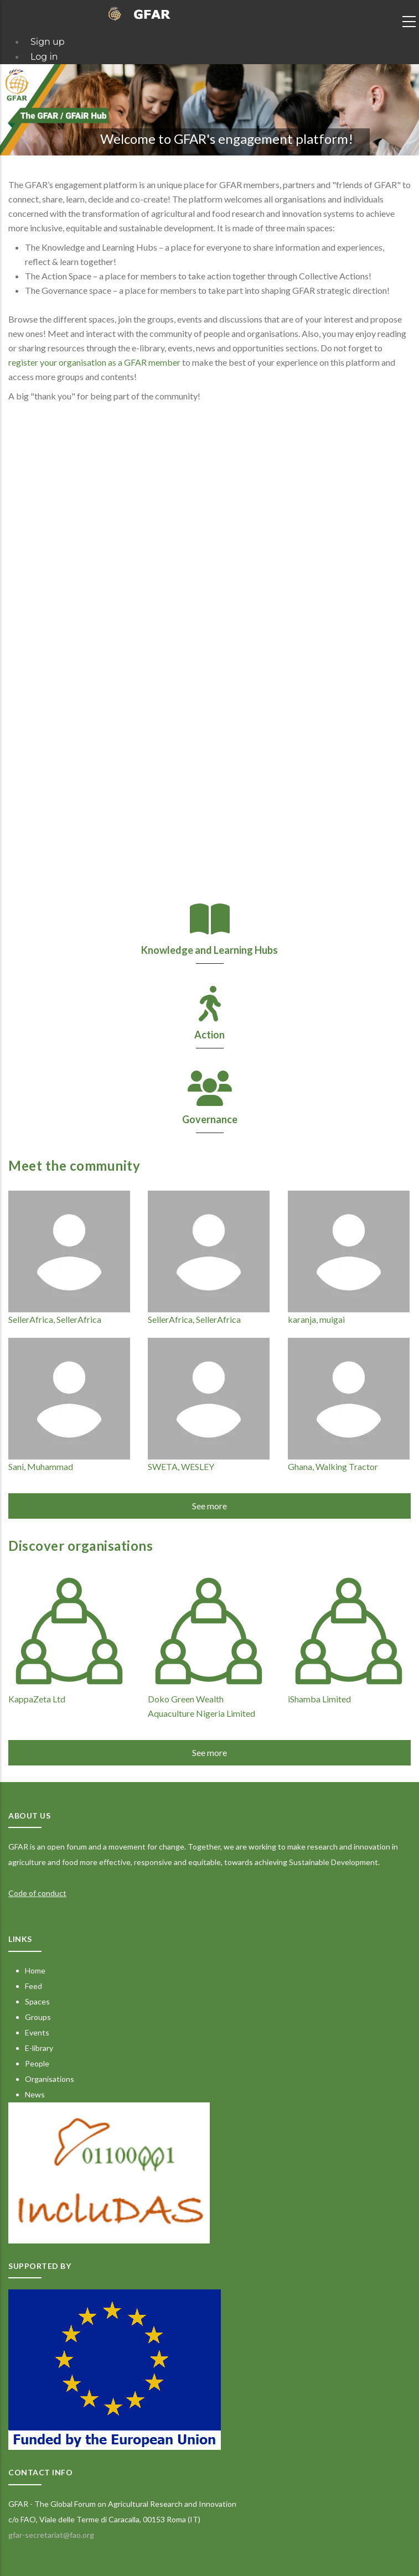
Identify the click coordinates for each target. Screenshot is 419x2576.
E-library (39, 2048)
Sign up (47, 42)
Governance (209, 1119)
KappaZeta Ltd (36, 1699)
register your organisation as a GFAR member (94, 362)
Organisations (49, 2079)
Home (35, 1970)
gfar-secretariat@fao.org (51, 2534)
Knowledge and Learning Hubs (209, 950)
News (35, 2094)
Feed (33, 1986)
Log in (44, 56)
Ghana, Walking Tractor (333, 1466)
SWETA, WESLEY (181, 1466)
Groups (38, 2017)
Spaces (37, 2001)
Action (209, 1035)
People (37, 2063)
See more (209, 1505)
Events (37, 2032)
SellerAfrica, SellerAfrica (54, 1319)
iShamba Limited (319, 1699)
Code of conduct (37, 1893)
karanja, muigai (316, 1319)
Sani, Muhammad (40, 1466)
